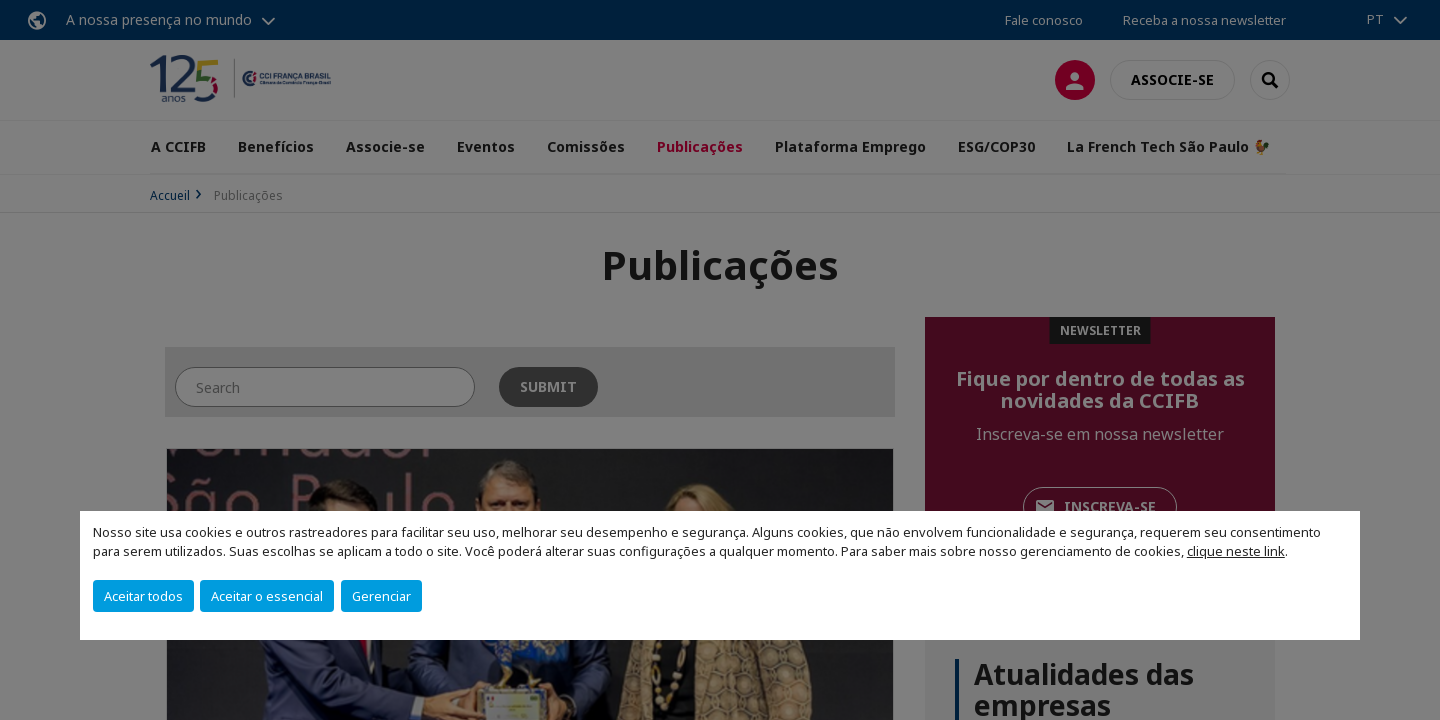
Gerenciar (381, 596)
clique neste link (1236, 551)
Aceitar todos (143, 596)
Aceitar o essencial (267, 596)
